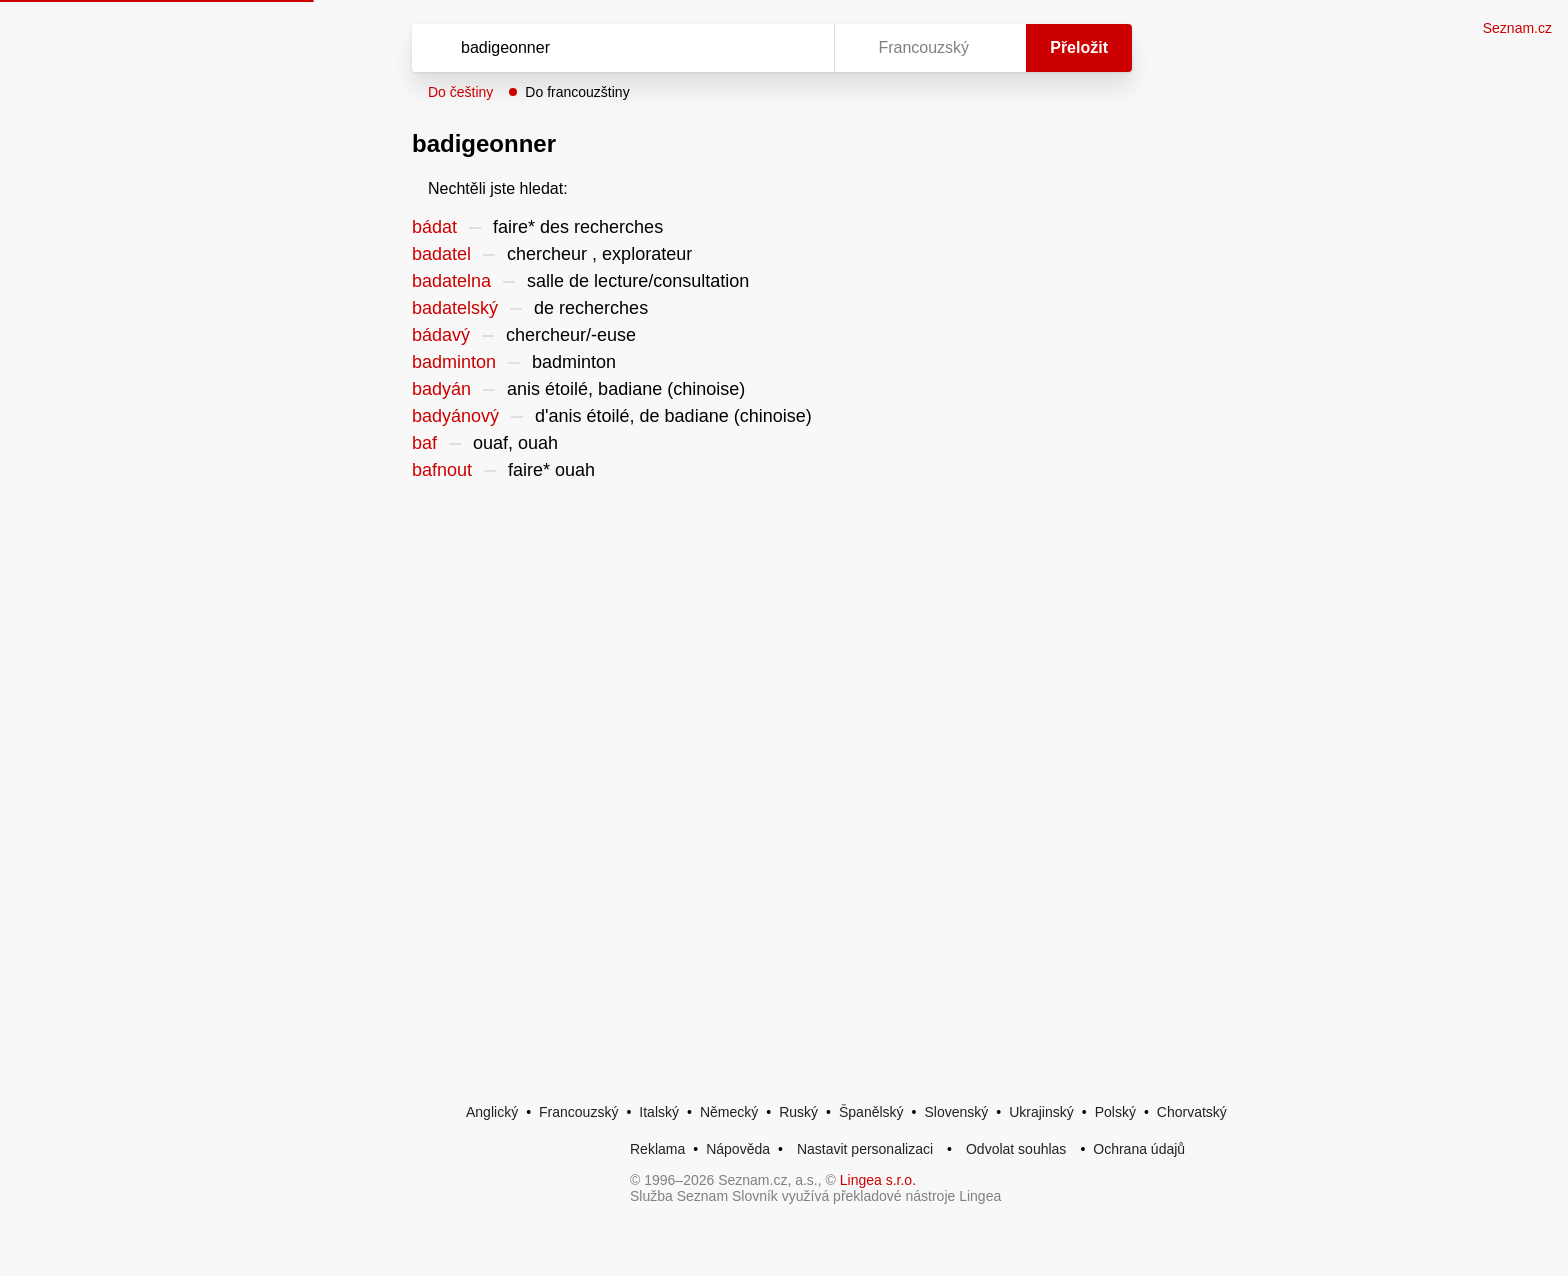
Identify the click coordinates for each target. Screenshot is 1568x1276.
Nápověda (738, 1149)
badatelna (451, 281)
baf (424, 443)
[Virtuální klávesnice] (800, 48)
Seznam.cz (1517, 28)
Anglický (492, 1112)
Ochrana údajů (1139, 1149)
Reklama (657, 1149)
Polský (1115, 1112)
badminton (454, 362)
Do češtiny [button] (460, 92)
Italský (659, 1112)
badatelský (455, 308)
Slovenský (956, 1112)
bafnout (442, 470)
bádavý (441, 335)
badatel (441, 254)
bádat (434, 227)
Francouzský (578, 1112)
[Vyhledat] (619, 48)
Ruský (798, 1112)
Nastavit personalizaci (865, 1149)
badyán (441, 389)
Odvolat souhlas (1016, 1149)
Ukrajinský (1041, 1112)
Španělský (871, 1112)
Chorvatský (1192, 1112)
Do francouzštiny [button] (577, 92)
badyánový (455, 416)
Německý (729, 1112)
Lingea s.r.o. (878, 1180)
